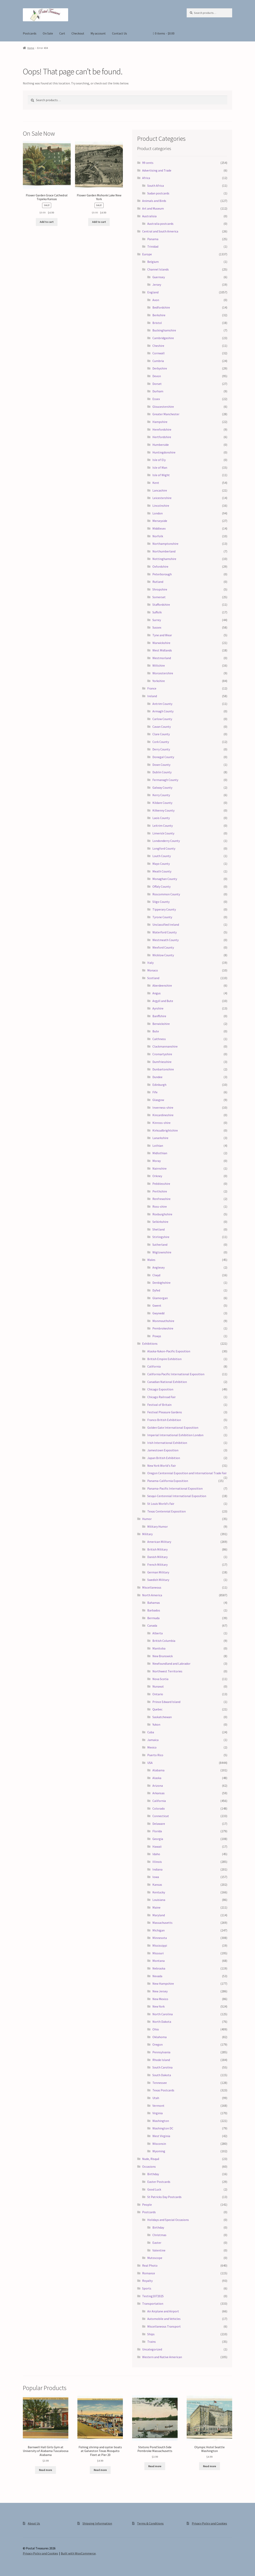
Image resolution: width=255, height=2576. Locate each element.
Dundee (157, 1077)
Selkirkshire (160, 1222)
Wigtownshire (161, 1252)
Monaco (152, 970)
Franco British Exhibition (164, 1420)
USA (150, 1763)
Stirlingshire (160, 1237)
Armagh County (162, 711)
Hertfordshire (161, 437)
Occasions (149, 2166)
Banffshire (159, 1016)
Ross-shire (159, 1206)
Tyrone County (162, 917)
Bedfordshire (161, 307)
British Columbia (163, 1641)
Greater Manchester (165, 414)
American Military (159, 1542)
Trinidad (152, 246)
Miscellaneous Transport (164, 2326)
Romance (148, 2273)
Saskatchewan (162, 1717)
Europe (147, 254)
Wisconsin (159, 2144)
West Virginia (161, 2136)
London (157, 513)
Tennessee (159, 2083)
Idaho (156, 1854)
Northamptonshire (165, 544)
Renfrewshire (161, 1199)
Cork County (160, 742)
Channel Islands (158, 269)
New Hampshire (163, 1983)
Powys (156, 1336)
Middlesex (159, 528)
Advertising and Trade (156, 170)
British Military (157, 1549)
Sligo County (161, 902)
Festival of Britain (159, 1405)
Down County (161, 765)
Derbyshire (159, 368)
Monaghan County (164, 879)
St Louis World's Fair (160, 1504)
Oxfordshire (160, 566)
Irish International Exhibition (167, 1443)
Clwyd (156, 1275)
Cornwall (158, 353)
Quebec (157, 1709)
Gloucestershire (163, 407)
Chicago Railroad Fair (161, 1397)
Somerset (159, 597)
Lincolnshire (160, 506)
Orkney (157, 1176)
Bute (155, 1031)
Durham (157, 391)
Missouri (158, 1953)
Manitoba (158, 1648)
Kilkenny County (163, 810)
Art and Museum (153, 208)
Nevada (157, 1976)
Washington (160, 2121)
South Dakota (161, 2075)
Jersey (156, 284)
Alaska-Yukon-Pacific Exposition (168, 1351)
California (154, 1366)
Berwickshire (161, 1024)
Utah (155, 2098)
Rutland (157, 582)
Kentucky (158, 1892)
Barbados (153, 1610)
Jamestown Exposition (162, 1450)
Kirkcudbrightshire (165, 1130)
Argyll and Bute (162, 1001)
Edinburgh (159, 1085)
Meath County (161, 871)
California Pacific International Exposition (175, 1374)
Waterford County (164, 932)
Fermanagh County (165, 780)
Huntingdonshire (163, 452)
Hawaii (156, 1846)
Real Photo (150, 2265)
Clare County (161, 734)
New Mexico (160, 1999)
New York (158, 2006)
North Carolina (162, 2014)
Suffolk (157, 612)
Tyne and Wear (162, 635)
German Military (158, 1572)
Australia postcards (160, 224)
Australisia (149, 216)
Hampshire (159, 422)
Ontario (157, 1694)
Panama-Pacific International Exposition (175, 1488)
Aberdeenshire (162, 985)
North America (152, 1595)
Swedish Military (158, 1580)
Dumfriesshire (162, 1062)
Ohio (155, 2029)
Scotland (153, 978)
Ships (151, 2334)
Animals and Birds (154, 201)
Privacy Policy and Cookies (209, 2523)
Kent (155, 483)
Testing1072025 (153, 2296)
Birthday (153, 2174)
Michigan (158, 1930)
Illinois (157, 1862)
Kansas (157, 1885)
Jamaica (153, 1740)
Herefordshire (161, 429)
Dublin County (162, 772)
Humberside (160, 445)
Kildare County (162, 803)
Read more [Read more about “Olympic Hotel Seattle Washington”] (209, 2466)
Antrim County (162, 704)
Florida (157, 1831)
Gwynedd (158, 1313)
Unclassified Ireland (165, 924)
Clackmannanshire (165, 1046)
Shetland (158, 1229)
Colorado (158, 1808)
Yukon (156, 1724)
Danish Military (157, 1557)
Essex (156, 399)
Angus (156, 993)
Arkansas (158, 1793)
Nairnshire (159, 1168)
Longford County (163, 848)
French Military (157, 1564)
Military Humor (157, 1526)
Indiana (157, 1869)
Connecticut (160, 1816)
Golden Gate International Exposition (172, 1427)
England (153, 292)
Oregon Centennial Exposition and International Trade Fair (187, 1473)
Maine (156, 1907)
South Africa (155, 186)
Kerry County (161, 795)
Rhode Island (161, 2060)
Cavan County (161, 727)
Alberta (157, 1633)
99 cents (147, 163)
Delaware (158, 1824)
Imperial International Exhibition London (175, 1435)
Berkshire (158, 315)
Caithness (159, 1039)
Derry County (161, 749)
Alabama (158, 1770)
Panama (152, 239)
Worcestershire (162, 673)
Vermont (158, 2106)
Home (30, 48)
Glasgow (158, 1100)
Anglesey (158, 1267)
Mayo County (161, 864)
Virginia (157, 2113)
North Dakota (161, 2022)
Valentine (158, 2250)
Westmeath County (165, 940)
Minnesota (159, 1938)
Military (147, 1534)
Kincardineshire (162, 1115)
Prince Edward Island (166, 1702)
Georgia (157, 1839)
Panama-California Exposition (167, 1481)
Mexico (152, 1747)
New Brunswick (162, 1656)
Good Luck (154, 2189)
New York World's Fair (161, 1466)
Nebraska (158, 1968)
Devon (156, 376)
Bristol (157, 323)
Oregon (157, 2044)
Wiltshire (158, 665)
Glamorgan (160, 1298)
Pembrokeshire (162, 1328)
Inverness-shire (162, 1107)
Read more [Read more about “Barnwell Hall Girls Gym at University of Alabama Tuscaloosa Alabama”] (45, 2470)
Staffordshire (161, 604)
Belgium (153, 262)
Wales (151, 1260)
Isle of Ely (159, 460)
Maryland (158, 1915)
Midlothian (159, 1153)
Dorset (157, 384)
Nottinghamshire (164, 559)
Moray (156, 1161)
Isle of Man (159, 467)
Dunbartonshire (163, 1069)
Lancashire (159, 490)
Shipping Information (97, 2523)
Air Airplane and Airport (163, 2311)
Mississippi (159, 1945)
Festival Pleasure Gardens (164, 1412)
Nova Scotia (160, 1679)
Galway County (162, 787)
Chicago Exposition (160, 1389)
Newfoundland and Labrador (171, 1663)
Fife (155, 1092)
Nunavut (158, 1686)
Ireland (152, 696)
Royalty (147, 2281)
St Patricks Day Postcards (164, 2197)
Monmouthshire (163, 1321)
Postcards (29, 33)
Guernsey (158, 277)
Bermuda (153, 1618)
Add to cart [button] (47, 222)
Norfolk (157, 536)
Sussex (156, 627)
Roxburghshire (162, 1214)
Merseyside (159, 521)
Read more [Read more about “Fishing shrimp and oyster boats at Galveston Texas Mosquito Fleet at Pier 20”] (100, 2470)
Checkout (77, 33)
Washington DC (162, 2128)
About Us (34, 2523)
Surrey (156, 620)
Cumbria (158, 361)
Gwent (156, 1305)
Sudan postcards (158, 193)
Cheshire (158, 346)
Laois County (161, 818)
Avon (155, 300)
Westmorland (161, 658)
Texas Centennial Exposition (166, 1511)
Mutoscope (154, 2258)
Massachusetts (162, 1923)
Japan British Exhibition (163, 1458)
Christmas (159, 2235)
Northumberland (163, 551)
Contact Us (119, 33)
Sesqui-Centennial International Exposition (176, 1496)
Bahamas (153, 1603)
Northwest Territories (167, 1671)
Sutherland (159, 1244)
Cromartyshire (162, 1054)
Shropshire (159, 589)
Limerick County (163, 833)
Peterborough (162, 574)
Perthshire (159, 1191)
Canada (152, 1625)
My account (98, 33)
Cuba (150, 1732)
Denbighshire (161, 1283)
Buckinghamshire (164, 330)
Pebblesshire (161, 1184)
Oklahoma (159, 2037)
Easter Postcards (158, 2182)
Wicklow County (163, 955)
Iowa (155, 1877)
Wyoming (158, 2151)
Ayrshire (157, 1008)
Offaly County (161, 886)
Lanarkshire (160, 1138)
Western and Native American (162, 2357)
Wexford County (163, 947)
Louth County (161, 856)
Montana (158, 1961)
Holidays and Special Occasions (168, 2220)
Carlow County (162, 719)
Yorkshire (158, 681)
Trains (151, 2342)
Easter (156, 2243)
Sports (146, 2288)
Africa (146, 178)
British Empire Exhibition (164, 1359)
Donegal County (163, 757)
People (147, 2205)
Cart (62, 33)
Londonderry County (166, 841)
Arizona (157, 1786)
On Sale (48, 33)
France (151, 688)
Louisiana (158, 1900)
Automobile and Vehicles (164, 2319)
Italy (150, 963)
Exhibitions (150, 1343)
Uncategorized (152, 2349)
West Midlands (162, 650)
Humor (147, 1519)
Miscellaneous (151, 1587)
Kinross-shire (161, 1123)
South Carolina (162, 2067)
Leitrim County (162, 826)
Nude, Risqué (150, 2159)
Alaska (156, 1778)
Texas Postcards (163, 2090)
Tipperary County (164, 909)
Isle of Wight (161, 475)
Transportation (152, 2303)
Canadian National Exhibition (167, 1382)
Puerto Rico (155, 1755)
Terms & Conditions (150, 2523)
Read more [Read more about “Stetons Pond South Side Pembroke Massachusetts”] (154, 2466)
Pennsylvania (161, 2052)
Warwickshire (161, 643)
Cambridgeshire (163, 338)
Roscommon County (166, 894)
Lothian (157, 1146)
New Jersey (160, 1991)
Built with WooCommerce (78, 2553)
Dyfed (156, 1290)
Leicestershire (162, 498)
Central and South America (160, 231)
